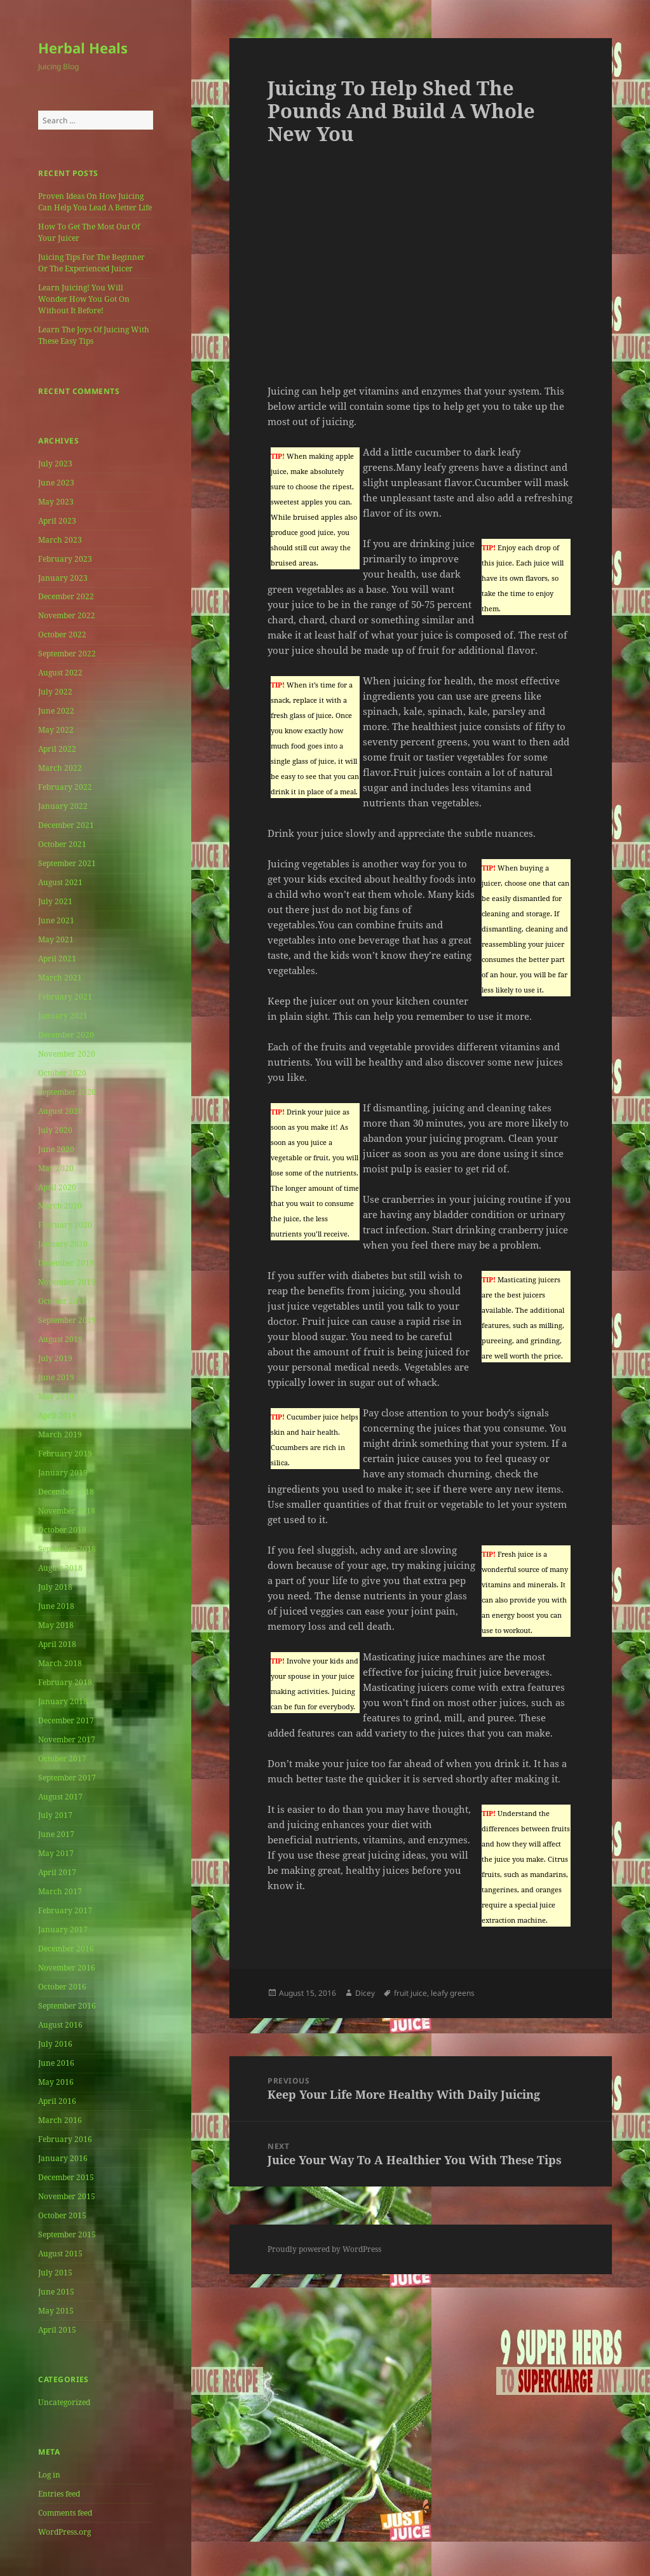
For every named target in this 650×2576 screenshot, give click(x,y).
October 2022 (62, 634)
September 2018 (67, 1548)
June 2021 (56, 920)
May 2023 (56, 501)
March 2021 (60, 977)
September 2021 (67, 863)
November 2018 (66, 1510)
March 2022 (60, 768)
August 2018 (60, 1568)
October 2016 (62, 1986)
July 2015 (55, 2272)
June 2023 (56, 482)
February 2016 (65, 2139)
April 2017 (57, 1872)
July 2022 (55, 691)
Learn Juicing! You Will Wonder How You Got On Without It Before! (84, 299)
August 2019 (60, 1339)
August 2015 (60, 2253)
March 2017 (60, 1891)
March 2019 (60, 1434)
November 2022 (66, 615)
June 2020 (56, 1149)
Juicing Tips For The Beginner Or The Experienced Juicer (91, 263)
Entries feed (59, 2493)
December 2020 (66, 1034)
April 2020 (57, 1187)
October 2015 (62, 2215)
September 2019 (67, 1320)
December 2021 (66, 825)
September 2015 (67, 2234)
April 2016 (57, 2101)
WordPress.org (64, 2531)
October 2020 (62, 1073)
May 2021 (56, 939)
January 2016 (63, 2158)
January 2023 (63, 578)
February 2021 (65, 996)
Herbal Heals (83, 47)
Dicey (365, 1993)
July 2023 (55, 463)
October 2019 (62, 1301)
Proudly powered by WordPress (324, 2249)
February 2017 (65, 1910)
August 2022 (60, 672)
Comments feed (65, 2512)
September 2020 (67, 1092)
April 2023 (57, 520)
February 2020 (65, 1224)
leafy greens (453, 1993)
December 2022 (66, 596)
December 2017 (66, 1720)
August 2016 (60, 2024)
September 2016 (67, 2005)
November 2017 (66, 1739)
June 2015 (56, 2291)
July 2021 (55, 901)
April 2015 (57, 2329)
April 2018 (57, 1644)
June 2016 (56, 2062)
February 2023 (65, 558)
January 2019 (63, 1472)
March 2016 (60, 2120)
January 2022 (63, 806)
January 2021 (63, 1015)
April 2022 (57, 748)
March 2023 (60, 539)
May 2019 (56, 1396)
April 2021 (57, 958)
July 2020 (55, 1130)
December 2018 (66, 1491)
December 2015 (66, 2177)
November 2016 (66, 1967)
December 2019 (66, 1262)
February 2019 (65, 1453)
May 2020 (56, 1168)
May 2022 (56, 729)
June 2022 (56, 710)
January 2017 (63, 1929)
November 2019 (66, 1282)
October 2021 (62, 844)
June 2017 (56, 1834)
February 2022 (65, 787)
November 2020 (66, 1053)
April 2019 (57, 1415)
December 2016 (66, 1948)
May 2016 (56, 2082)
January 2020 (63, 1243)
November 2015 (66, 2196)
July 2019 (55, 1358)
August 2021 (60, 882)
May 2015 (56, 2310)
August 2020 (60, 1111)
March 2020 (60, 1205)
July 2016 (55, 2043)
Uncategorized (64, 2402)
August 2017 (60, 1796)
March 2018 (60, 1663)
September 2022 (67, 653)
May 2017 (56, 1853)
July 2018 (55, 1587)
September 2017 (67, 1777)
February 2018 (65, 1682)
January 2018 (63, 1701)
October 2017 (62, 1758)
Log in (49, 2474)
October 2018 (62, 1529)
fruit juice (410, 1993)
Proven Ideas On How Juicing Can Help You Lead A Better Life (95, 202)
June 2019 (56, 1377)
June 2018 (56, 1606)
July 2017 (55, 1815)
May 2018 (56, 1625)
